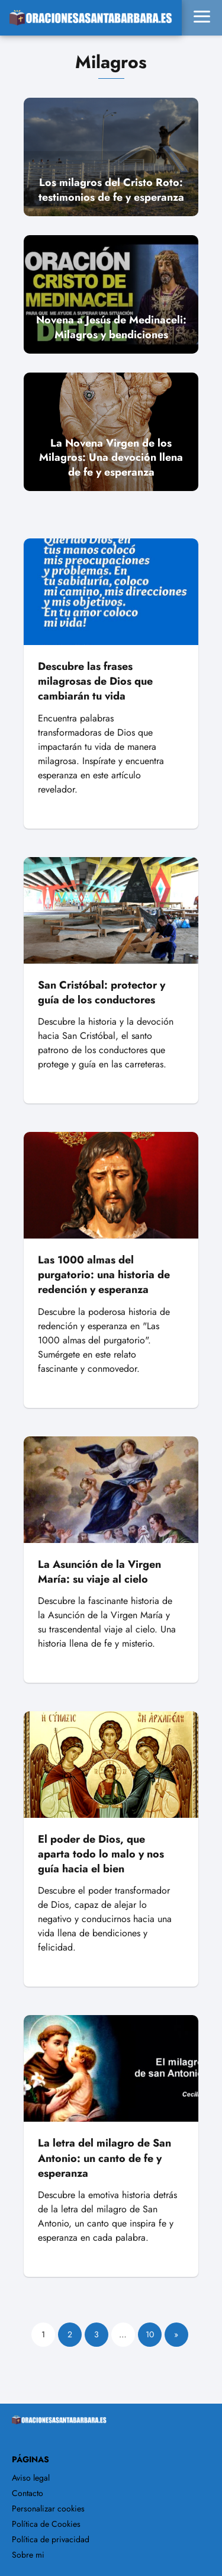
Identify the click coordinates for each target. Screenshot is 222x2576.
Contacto (27, 2493)
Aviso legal (31, 2478)
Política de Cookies (46, 2524)
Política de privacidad (50, 2539)
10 (150, 2334)
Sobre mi (28, 2555)
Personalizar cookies (48, 2508)
